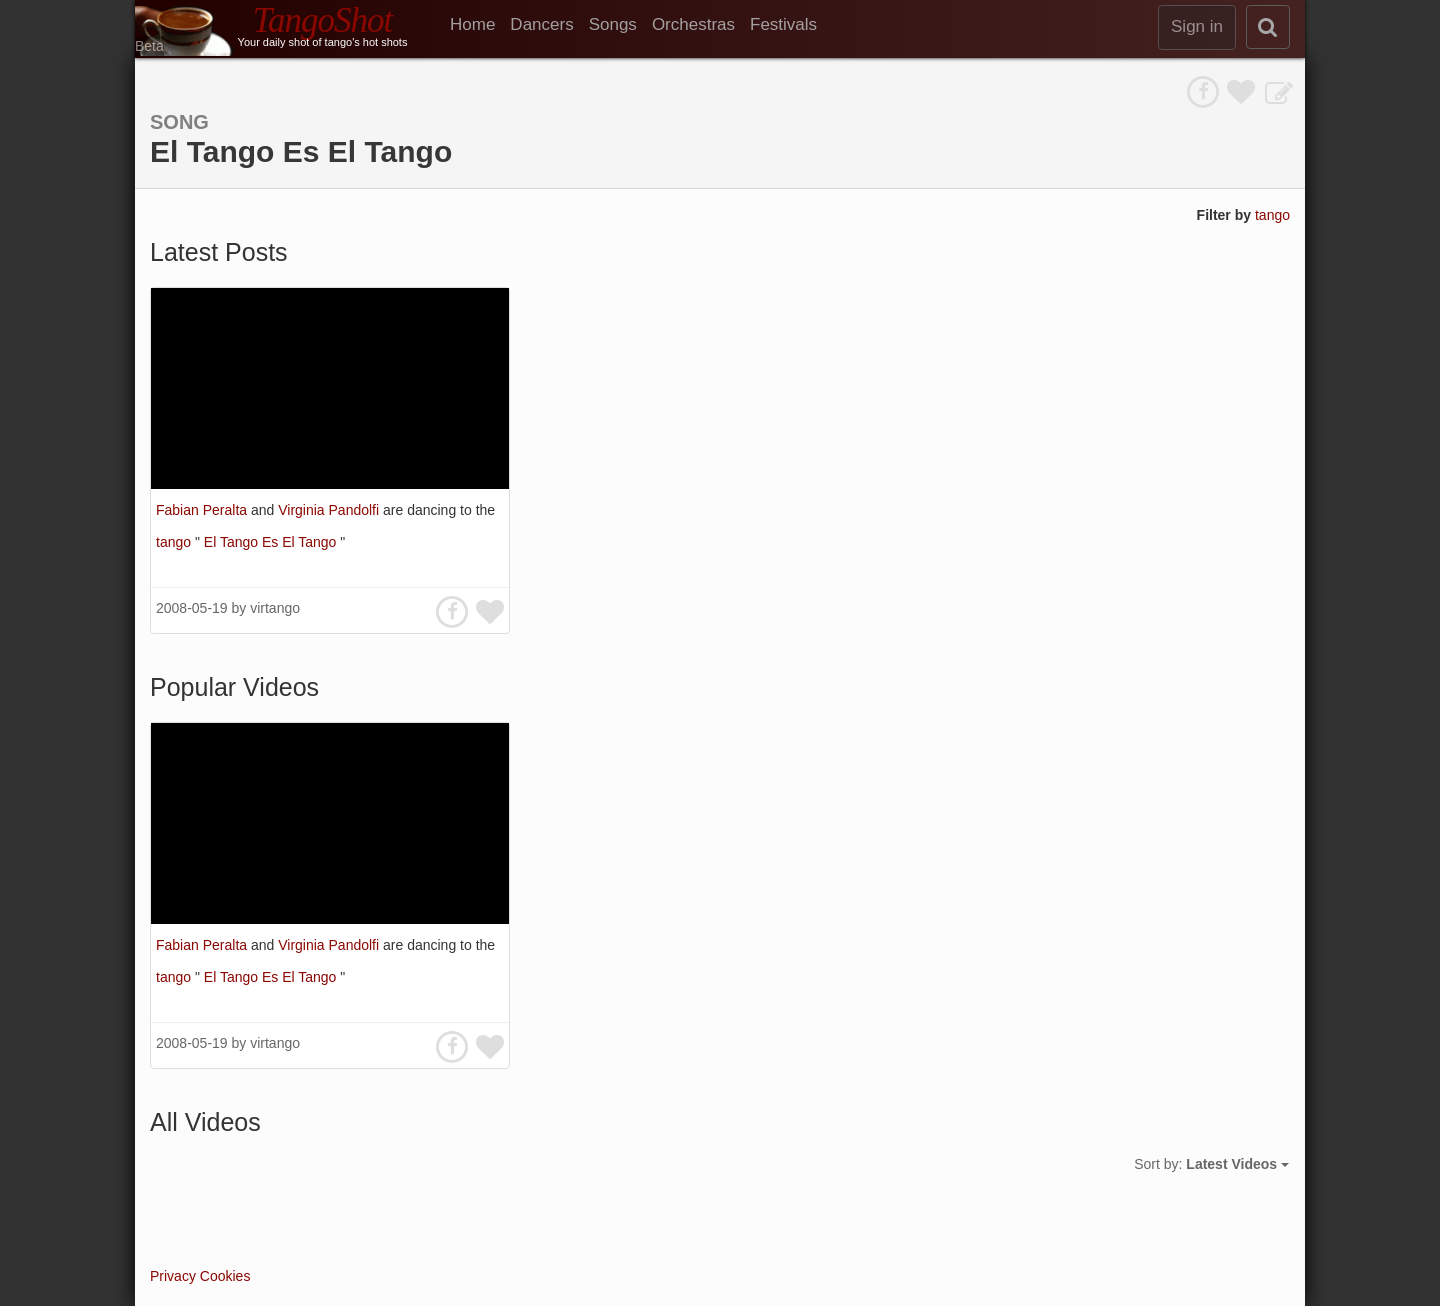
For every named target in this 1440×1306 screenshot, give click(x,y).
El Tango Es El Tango (272, 542)
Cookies (225, 1276)
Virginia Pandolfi (330, 510)
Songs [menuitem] (613, 24)
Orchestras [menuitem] (693, 24)
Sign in (1197, 26)
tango (1272, 215)
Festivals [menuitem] (783, 24)
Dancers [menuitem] (541, 24)
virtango (275, 608)
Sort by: (1211, 1164)
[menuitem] (480, 25)
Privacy (173, 1276)
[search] (1268, 27)
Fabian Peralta (203, 510)
